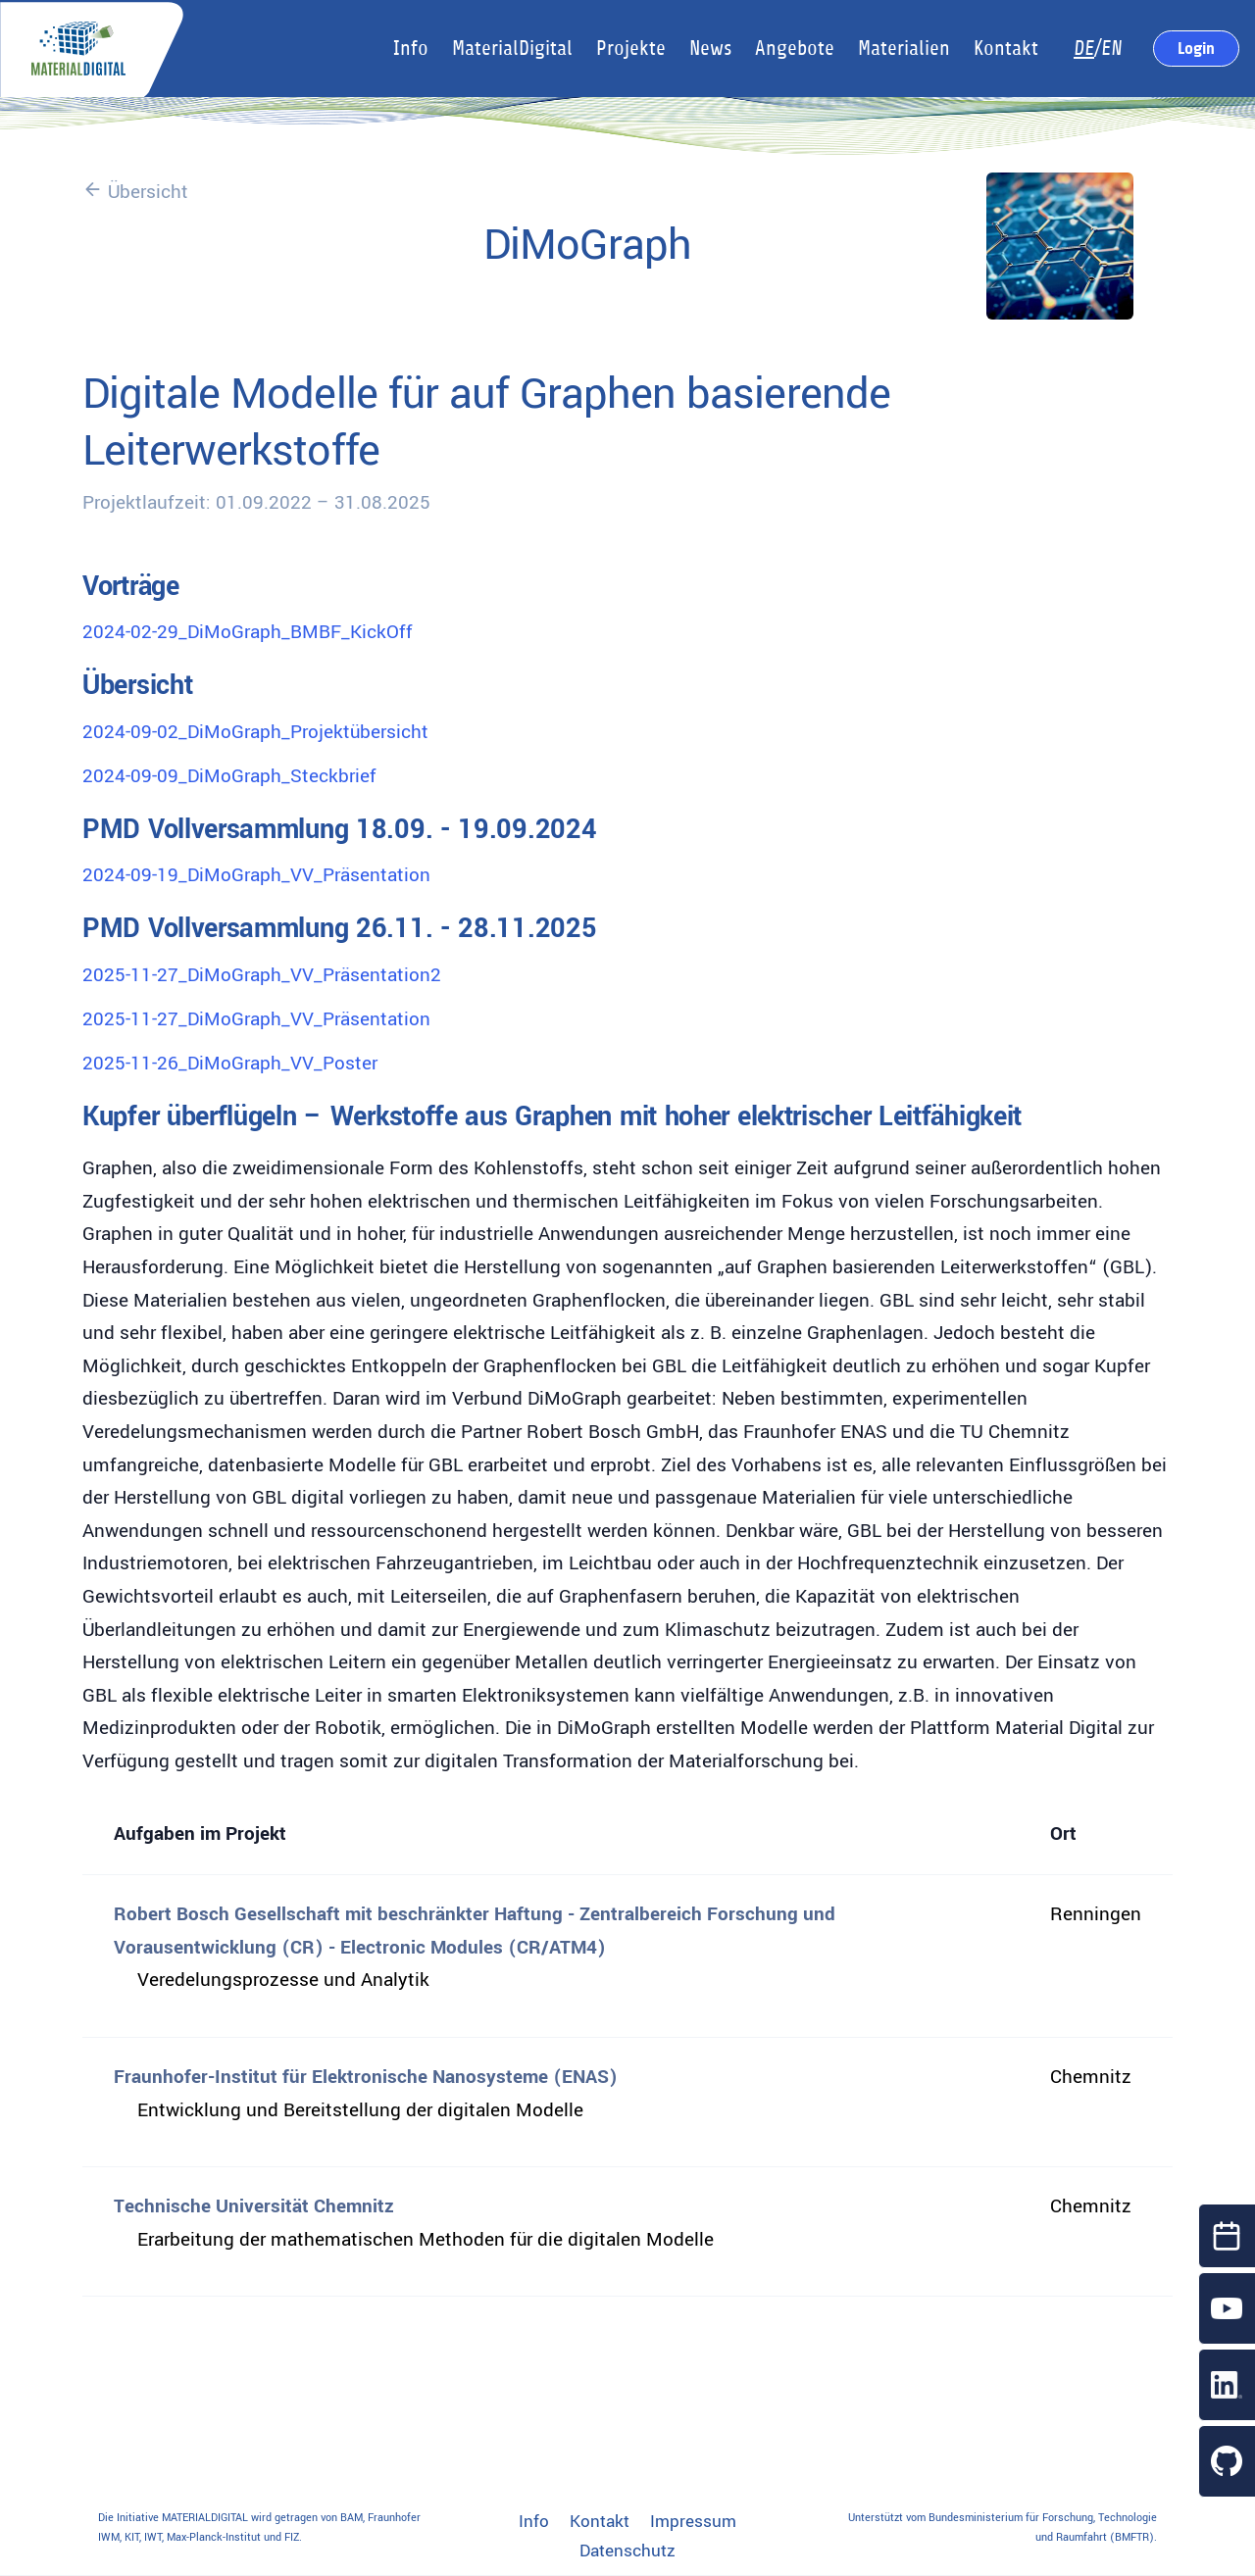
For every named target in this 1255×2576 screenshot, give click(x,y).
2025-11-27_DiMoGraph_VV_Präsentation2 (261, 975)
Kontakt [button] (1006, 48)
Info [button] (410, 48)
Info (534, 2522)
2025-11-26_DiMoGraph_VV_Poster (229, 1063)
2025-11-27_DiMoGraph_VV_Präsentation (256, 1019)
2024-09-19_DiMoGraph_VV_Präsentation (256, 875)
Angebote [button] (794, 48)
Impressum (693, 2522)
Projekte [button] (631, 48)
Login (1196, 48)
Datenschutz (627, 2551)
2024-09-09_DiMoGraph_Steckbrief (229, 776)
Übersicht (135, 192)
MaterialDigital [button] (512, 48)
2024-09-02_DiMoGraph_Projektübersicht (255, 732)
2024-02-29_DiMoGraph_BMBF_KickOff (247, 632)
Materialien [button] (904, 48)
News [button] (710, 48)
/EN (1098, 48)
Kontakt (599, 2522)
